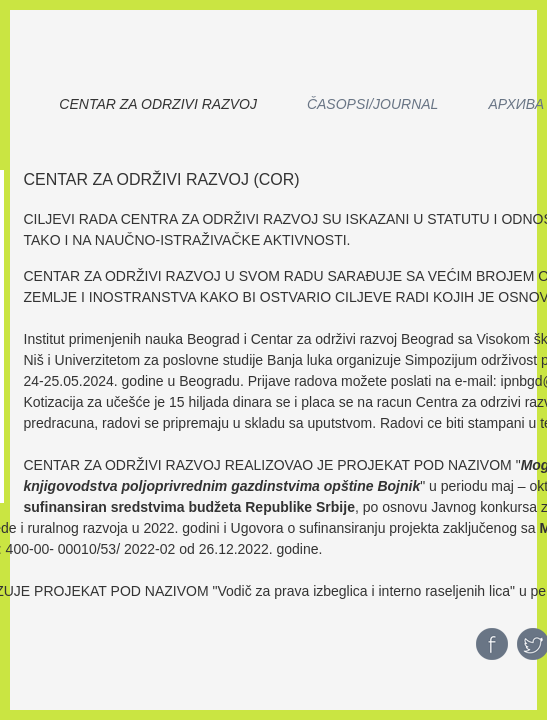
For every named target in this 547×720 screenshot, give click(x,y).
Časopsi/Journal (372, 104)
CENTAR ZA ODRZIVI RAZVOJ (158, 104)
